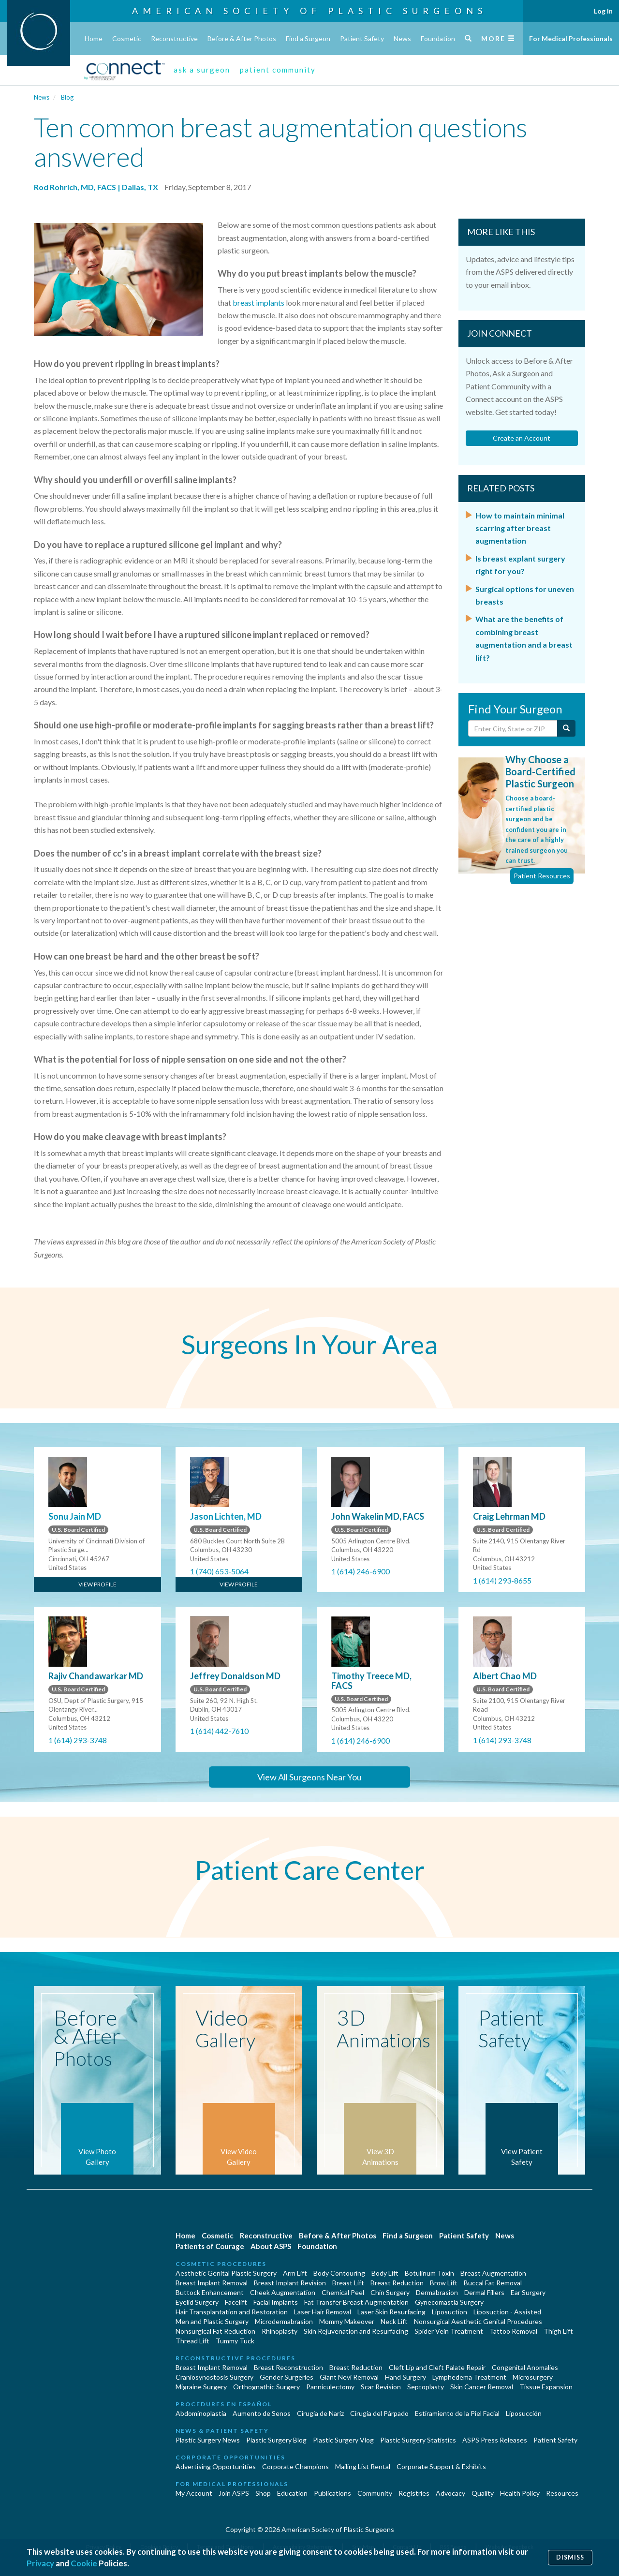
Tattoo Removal (513, 2331)
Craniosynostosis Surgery (214, 2377)
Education (292, 2493)
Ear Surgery (528, 2292)
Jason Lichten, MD (226, 1516)
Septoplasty (425, 2387)
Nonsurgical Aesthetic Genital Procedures (478, 2321)
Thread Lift (192, 2341)
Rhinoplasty (279, 2331)
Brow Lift (443, 2283)
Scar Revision (381, 2387)
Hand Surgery (405, 2377)
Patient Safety (362, 38)
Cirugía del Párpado (379, 2413)
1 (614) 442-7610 (219, 1730)
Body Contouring (339, 2273)
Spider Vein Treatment (448, 2331)
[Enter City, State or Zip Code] (513, 728)
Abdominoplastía (201, 2413)
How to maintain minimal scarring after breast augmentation (519, 528)
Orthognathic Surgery (266, 2387)
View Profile (97, 1584)
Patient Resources (542, 876)
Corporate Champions (295, 2466)
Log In (603, 11)
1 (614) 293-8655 (502, 1580)
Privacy (40, 2563)
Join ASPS (234, 2493)
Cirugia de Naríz (320, 2413)
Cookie (84, 2563)
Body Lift (384, 2273)
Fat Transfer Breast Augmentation (356, 2302)
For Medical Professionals (571, 38)
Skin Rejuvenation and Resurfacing (356, 2331)
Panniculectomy (330, 2387)
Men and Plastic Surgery (212, 2321)
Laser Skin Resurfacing (391, 2312)
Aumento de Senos (262, 2413)
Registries (413, 2493)
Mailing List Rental (362, 2466)
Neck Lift (394, 2321)
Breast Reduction (397, 2283)
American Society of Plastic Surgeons (309, 10)
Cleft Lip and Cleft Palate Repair (437, 2367)
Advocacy (450, 2493)
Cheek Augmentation (282, 2292)
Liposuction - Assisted (507, 2312)
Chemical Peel (343, 2292)
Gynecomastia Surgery (449, 2302)
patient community (278, 69)
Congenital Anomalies (525, 2367)
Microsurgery (533, 2377)
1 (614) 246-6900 (360, 1571)
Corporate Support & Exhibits (441, 2466)
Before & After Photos (241, 38)
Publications (332, 2493)
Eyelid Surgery (197, 2302)
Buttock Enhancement (210, 2292)
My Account (194, 2493)
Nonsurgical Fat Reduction (215, 2331)
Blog (67, 97)
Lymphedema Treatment (469, 2377)
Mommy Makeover (346, 2321)
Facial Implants (275, 2302)
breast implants (258, 302)
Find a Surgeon (308, 38)
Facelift (236, 2302)
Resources (562, 2493)
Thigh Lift (558, 2331)
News (402, 38)
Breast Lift (348, 2283)
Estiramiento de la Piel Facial (457, 2413)
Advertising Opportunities (216, 2466)
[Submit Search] (566, 728)
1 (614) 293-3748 (77, 1740)
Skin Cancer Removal (481, 2387)
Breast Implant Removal (212, 2283)
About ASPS (271, 2246)
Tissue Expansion (546, 2387)
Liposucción (524, 2413)
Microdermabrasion (284, 2321)
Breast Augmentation (493, 2273)
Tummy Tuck (235, 2341)
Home (94, 38)
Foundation (438, 38)
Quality (483, 2493)
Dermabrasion (437, 2292)
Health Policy (520, 2493)
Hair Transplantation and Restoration (232, 2312)
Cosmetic (126, 38)
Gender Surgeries (286, 2377)
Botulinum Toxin (429, 2273)
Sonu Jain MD (74, 1516)
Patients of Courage (210, 2246)
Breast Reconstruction (288, 2367)
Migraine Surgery (201, 2387)
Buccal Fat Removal (493, 2283)
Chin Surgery (390, 2292)
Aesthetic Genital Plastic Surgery (226, 2273)
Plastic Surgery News (208, 2440)
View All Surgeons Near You (309, 1777)
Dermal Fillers (484, 2292)
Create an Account (521, 438)
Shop (263, 2493)
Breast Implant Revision (290, 2283)
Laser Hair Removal (322, 2312)
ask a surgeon (202, 69)
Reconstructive (174, 38)
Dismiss (570, 2557)
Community (374, 2493)
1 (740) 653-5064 (219, 1571)
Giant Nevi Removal (349, 2377)
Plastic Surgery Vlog (343, 2440)
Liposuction (449, 2312)
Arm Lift (295, 2273)
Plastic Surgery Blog (276, 2440)
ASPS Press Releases (494, 2440)
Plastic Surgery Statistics (418, 2440)
